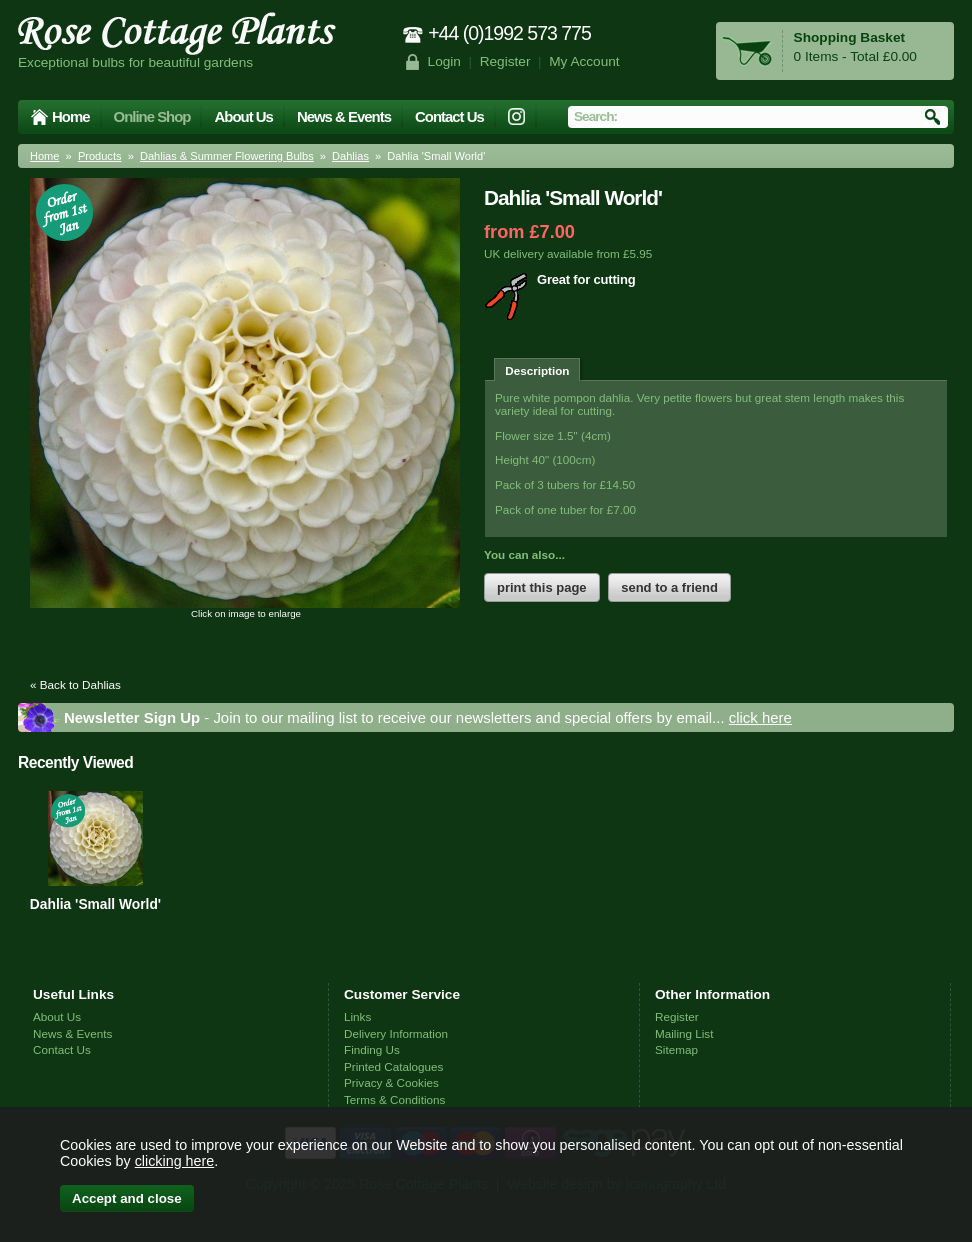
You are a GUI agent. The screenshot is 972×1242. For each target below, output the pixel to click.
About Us (243, 116)
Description (537, 370)
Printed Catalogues (393, 1066)
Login (444, 61)
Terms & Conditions (394, 1099)
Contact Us (449, 116)
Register (505, 61)
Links (357, 1016)
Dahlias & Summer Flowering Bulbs (227, 156)
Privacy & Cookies (391, 1082)
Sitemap (676, 1049)
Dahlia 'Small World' (95, 904)
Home (71, 116)
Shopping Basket (849, 37)
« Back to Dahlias (75, 684)
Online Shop (152, 116)
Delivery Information (396, 1033)
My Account (584, 61)
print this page (542, 587)
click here (760, 717)
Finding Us (372, 1049)
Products (100, 156)
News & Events (344, 116)
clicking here (174, 1161)
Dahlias (350, 156)
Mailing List (684, 1033)
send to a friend (669, 587)
